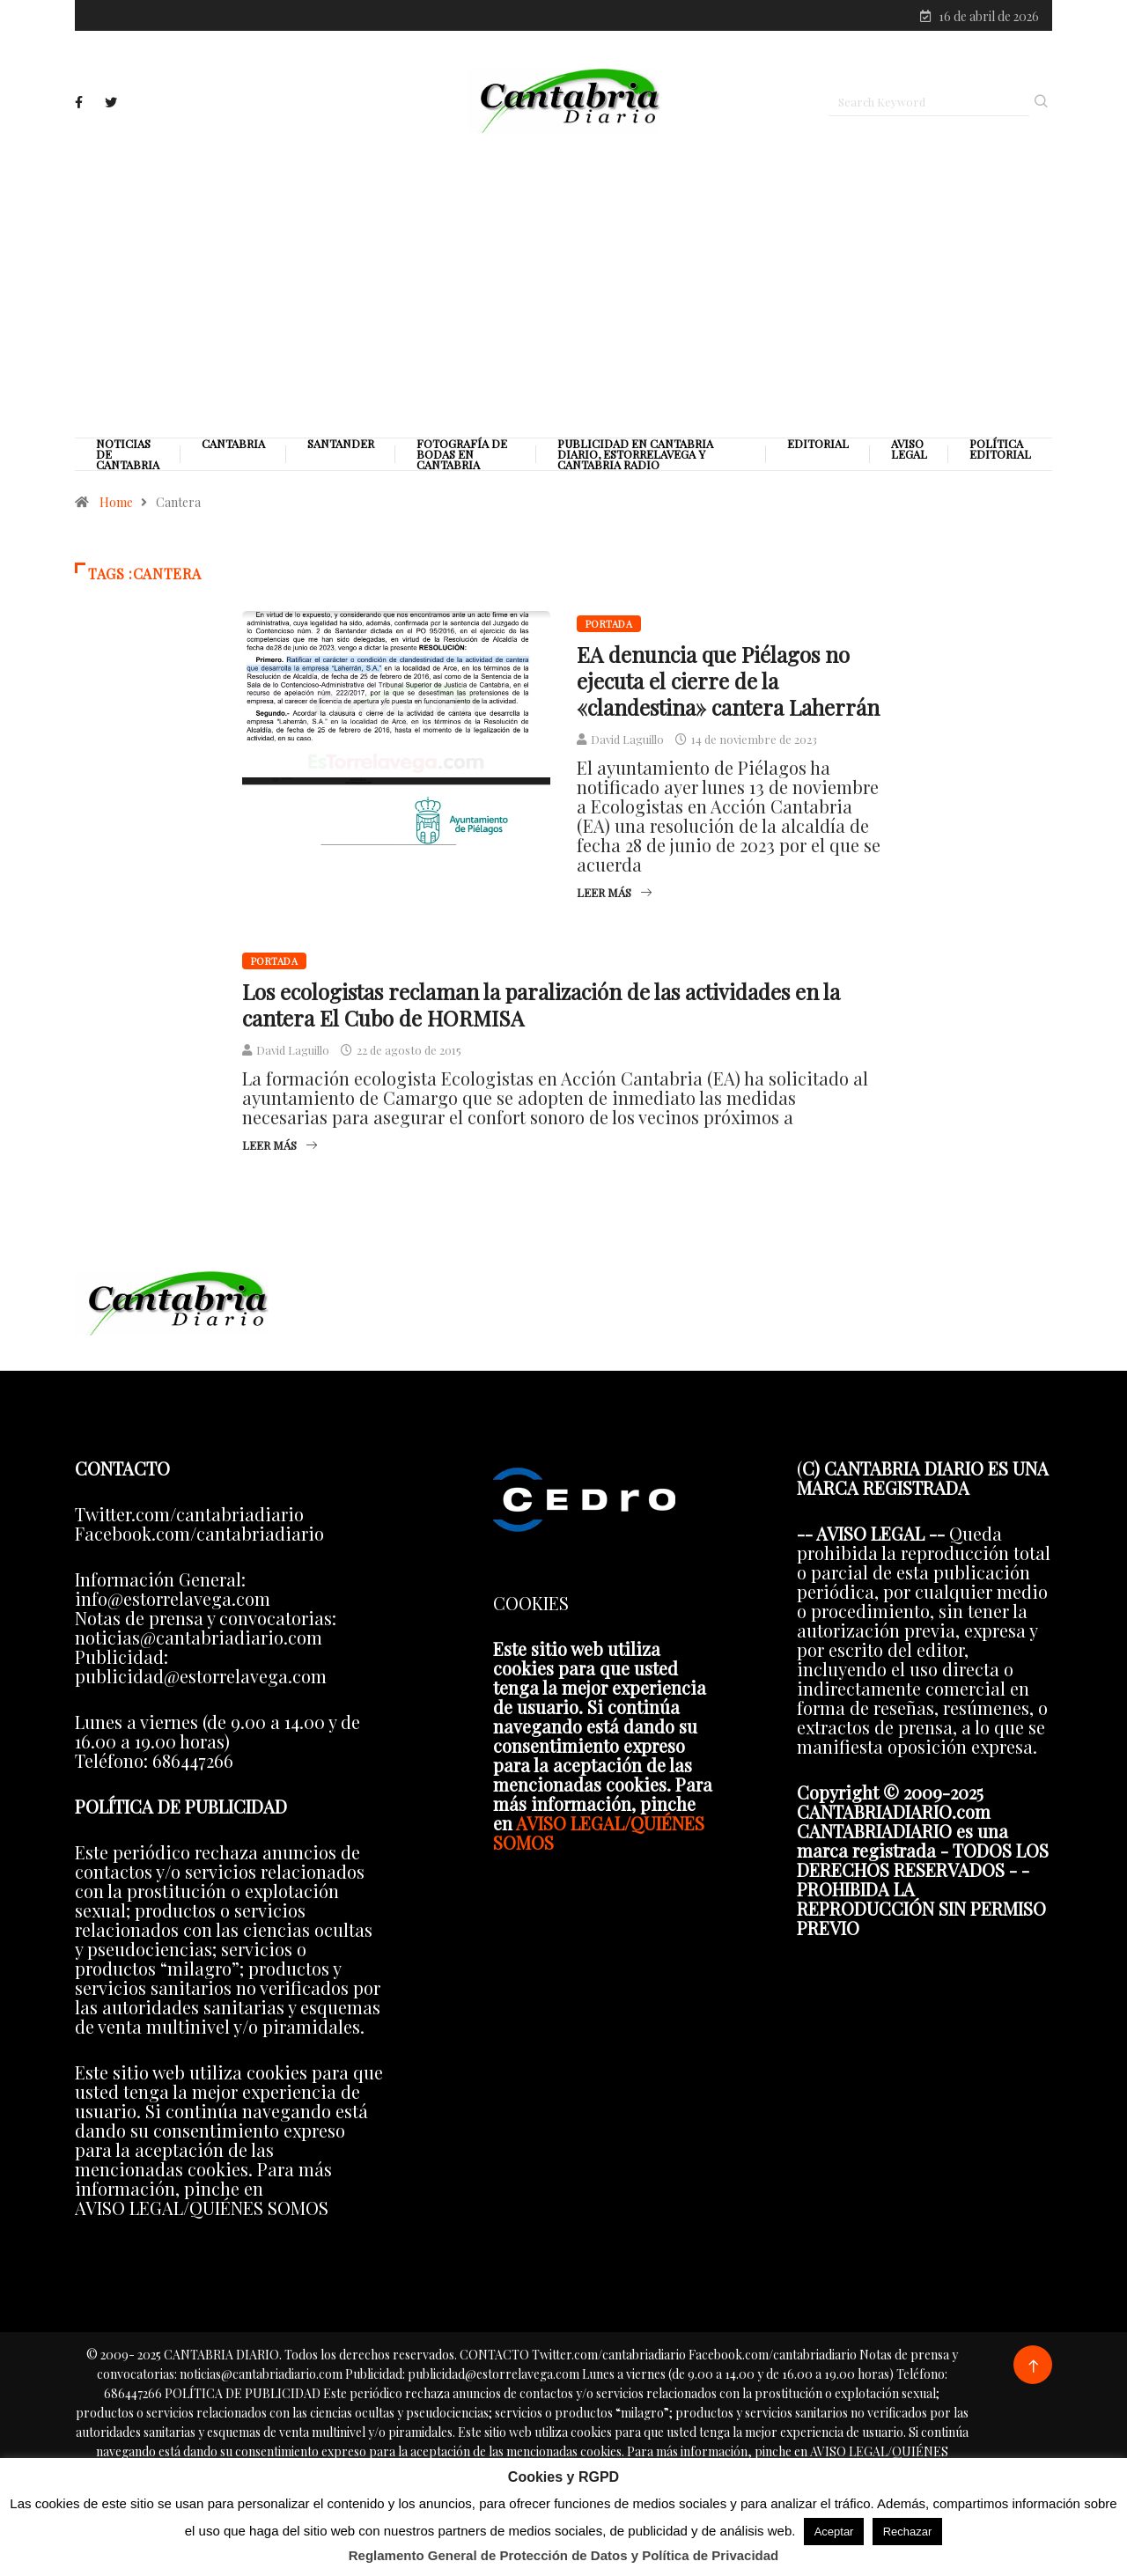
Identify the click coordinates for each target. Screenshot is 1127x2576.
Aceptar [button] (834, 2531)
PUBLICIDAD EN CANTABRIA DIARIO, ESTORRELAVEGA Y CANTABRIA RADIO (635, 459)
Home (116, 506)
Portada (609, 628)
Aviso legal (909, 453)
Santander (340, 448)
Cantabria (233, 448)
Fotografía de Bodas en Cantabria (461, 459)
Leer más (614, 896)
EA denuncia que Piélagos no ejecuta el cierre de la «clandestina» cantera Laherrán (728, 684)
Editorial (818, 448)
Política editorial (1000, 453)
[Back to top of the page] (1033, 2371)
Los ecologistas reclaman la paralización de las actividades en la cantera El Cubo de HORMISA (541, 1009)
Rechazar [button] (907, 2531)
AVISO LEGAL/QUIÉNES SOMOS (598, 1836)
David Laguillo (627, 743)
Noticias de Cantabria (127, 459)
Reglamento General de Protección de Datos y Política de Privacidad (564, 2555)
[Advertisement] (563, 288)
